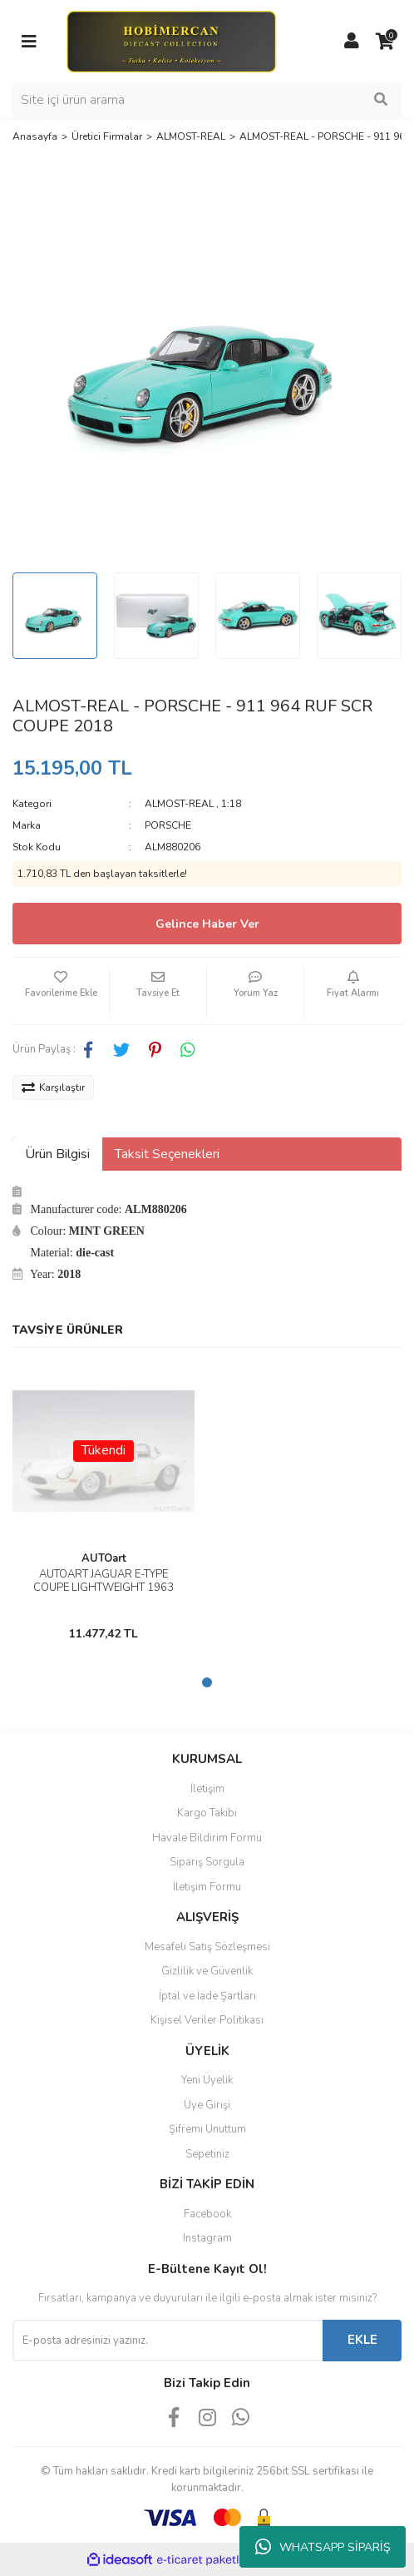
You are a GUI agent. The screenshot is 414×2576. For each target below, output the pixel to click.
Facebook (207, 2214)
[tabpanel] (103, 1504)
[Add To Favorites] (60, 991)
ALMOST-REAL (179, 803)
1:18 (231, 803)
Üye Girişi (207, 2105)
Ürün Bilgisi (57, 1154)
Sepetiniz (207, 2154)
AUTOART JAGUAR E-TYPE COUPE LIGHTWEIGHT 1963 (103, 1581)
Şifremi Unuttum (207, 2129)
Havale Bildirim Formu (207, 1837)
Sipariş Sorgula (207, 1862)
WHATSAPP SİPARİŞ (323, 2547)
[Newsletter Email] (167, 2340)
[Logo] (170, 40)
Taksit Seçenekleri (167, 1154)
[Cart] (385, 41)
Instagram (207, 2238)
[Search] (207, 99)
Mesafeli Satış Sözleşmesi (207, 1946)
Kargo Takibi (207, 1813)
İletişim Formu (207, 1887)
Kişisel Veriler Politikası (207, 2020)
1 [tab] (207, 1682)
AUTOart (103, 1558)
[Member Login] (351, 41)
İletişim (207, 1788)
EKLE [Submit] (362, 2339)
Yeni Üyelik (207, 2080)
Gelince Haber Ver (207, 924)
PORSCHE (168, 825)
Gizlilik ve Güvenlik (207, 1971)
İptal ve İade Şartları (207, 1996)
